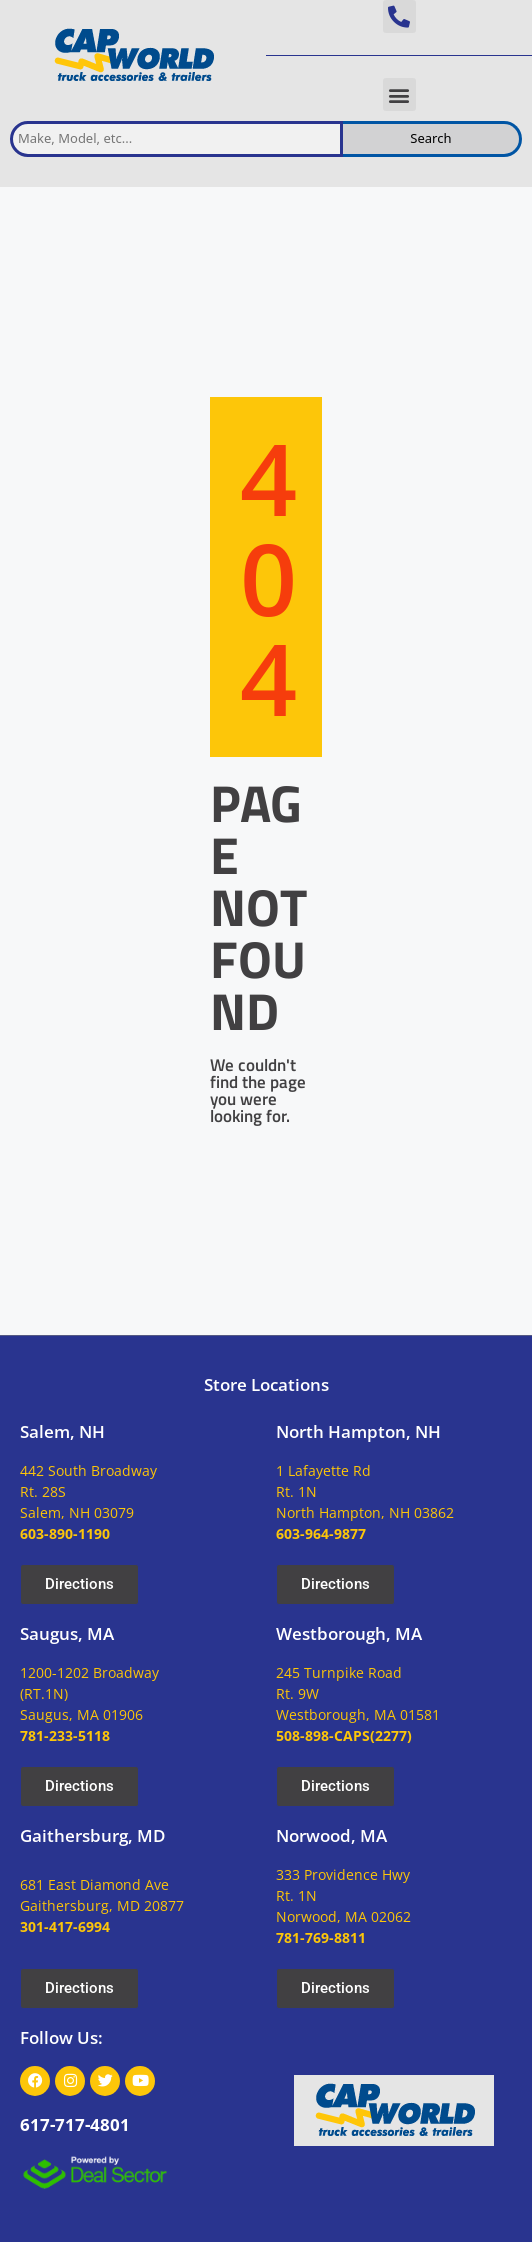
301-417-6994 (65, 1926)
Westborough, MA (349, 1633)
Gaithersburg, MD (92, 1835)
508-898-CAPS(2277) (344, 1735)
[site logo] (133, 55)
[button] (399, 16)
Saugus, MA (67, 1633)
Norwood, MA (331, 1835)
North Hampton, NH (358, 1431)
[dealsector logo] (95, 2172)
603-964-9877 (321, 1533)
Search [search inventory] (430, 138)
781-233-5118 (65, 1735)
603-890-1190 (65, 1533)
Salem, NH (62, 1431)
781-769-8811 (321, 1937)
